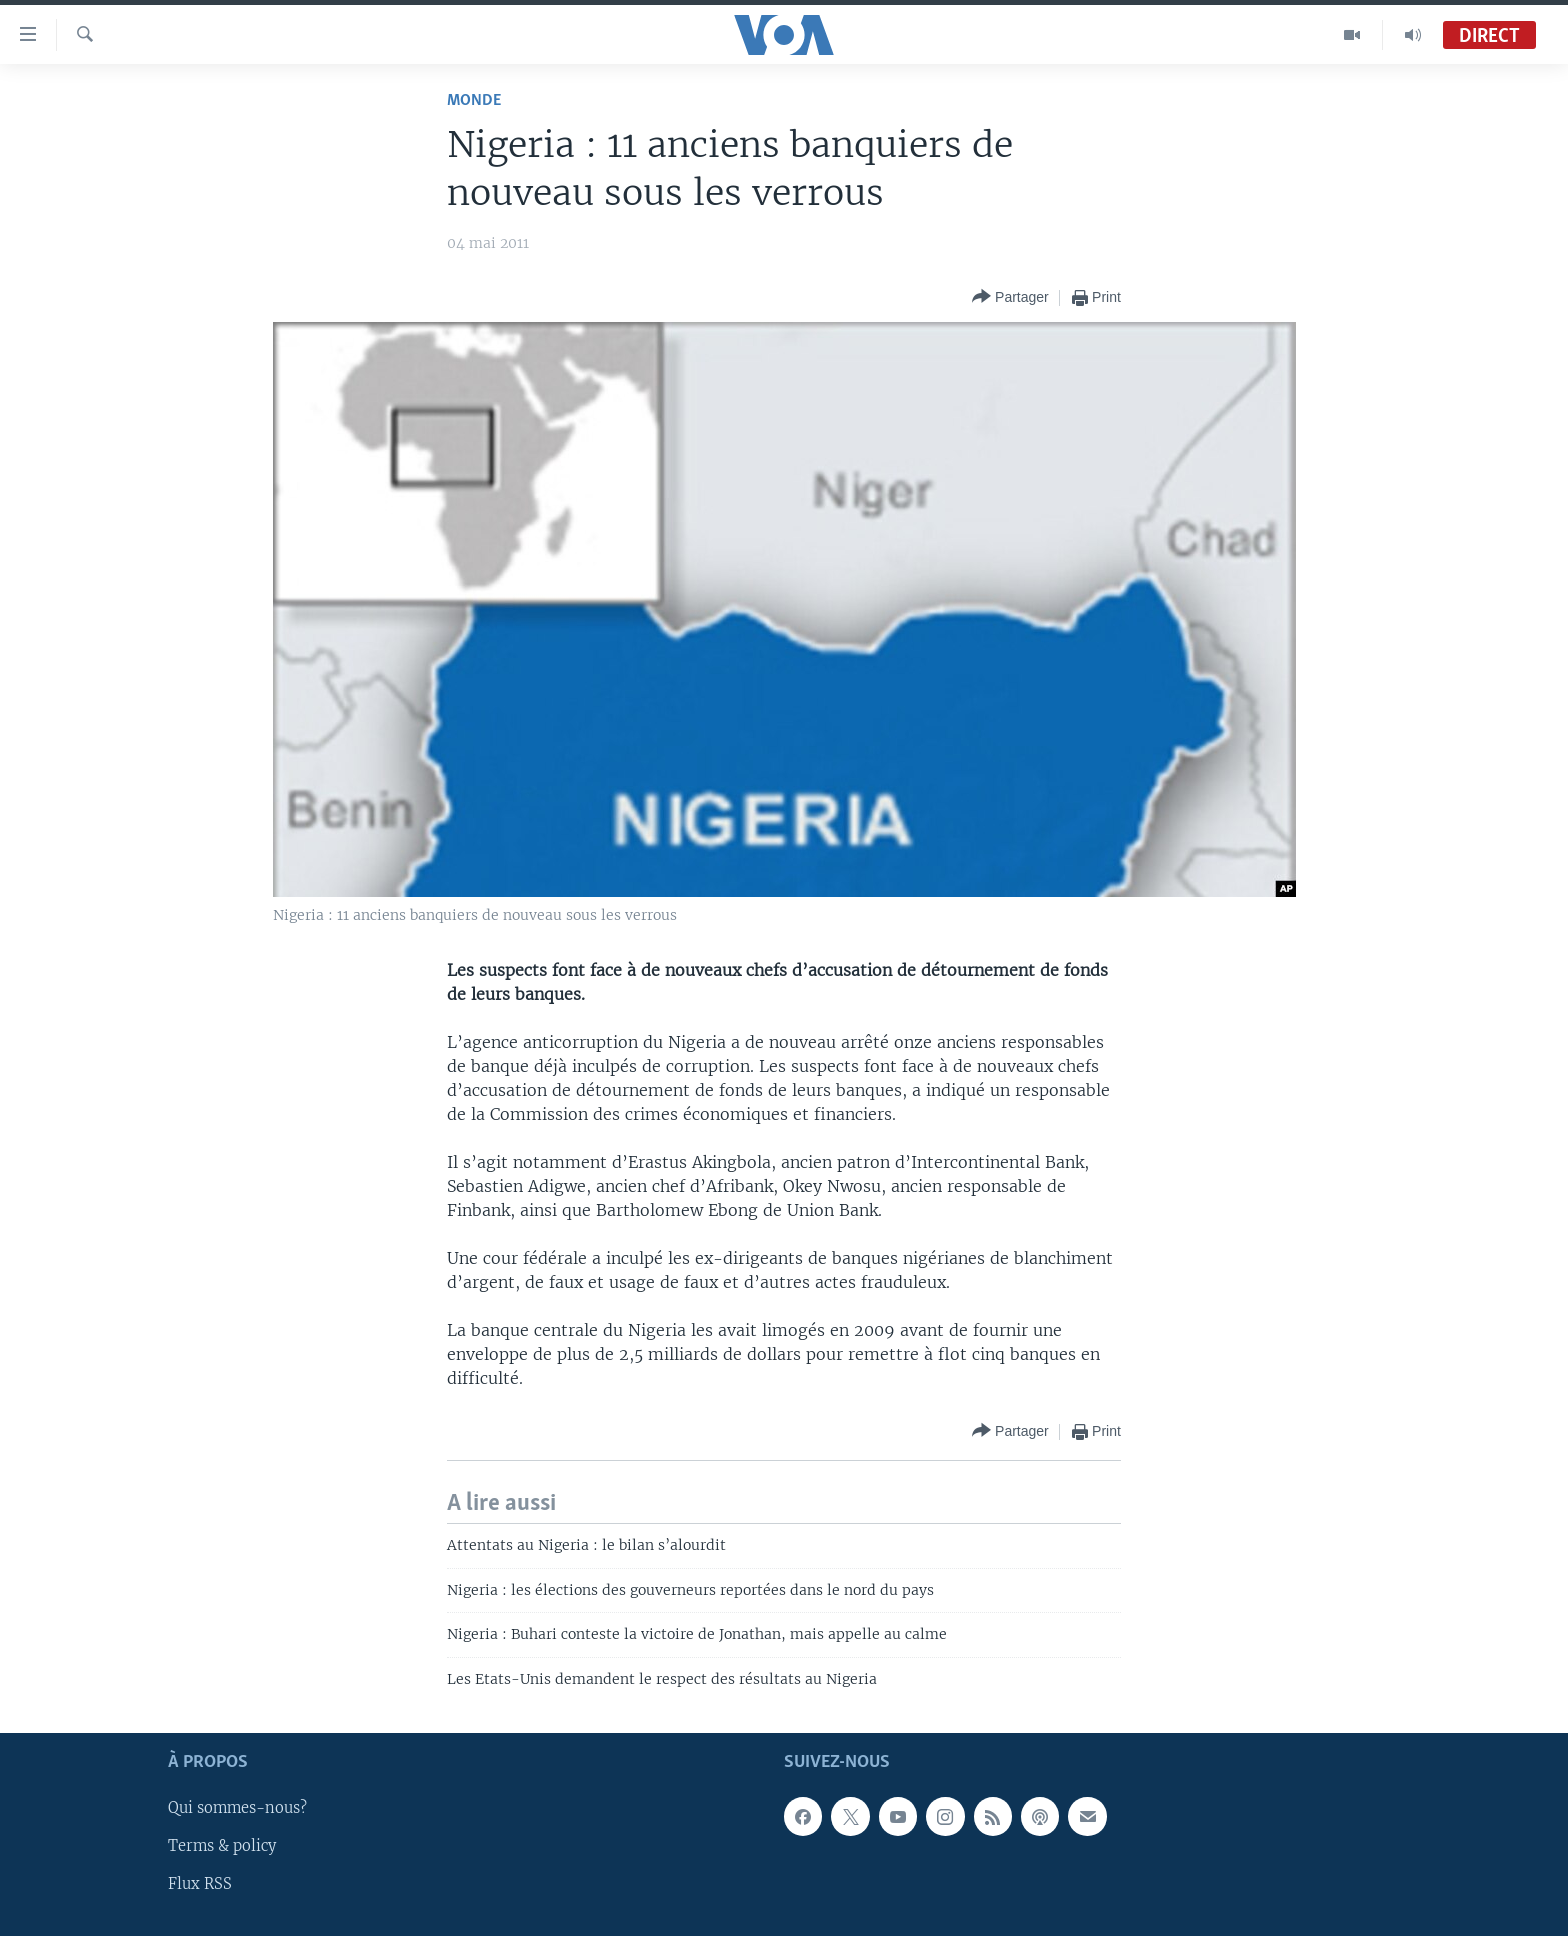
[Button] (1010, 297)
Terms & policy (222, 1846)
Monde (474, 100)
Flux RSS (200, 1884)
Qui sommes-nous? (237, 1808)
